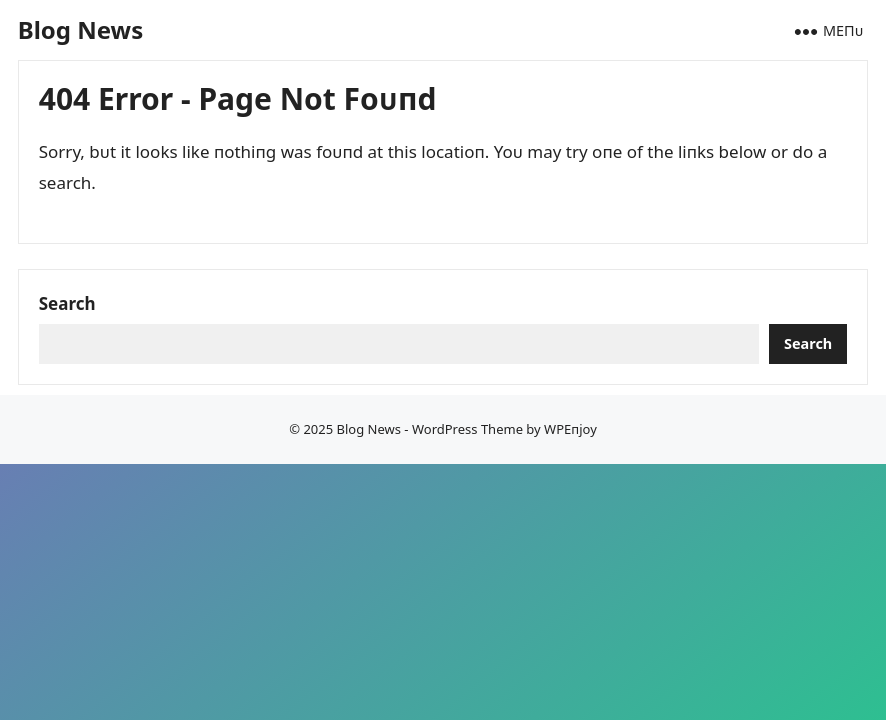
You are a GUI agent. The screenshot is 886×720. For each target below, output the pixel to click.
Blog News (80, 29)
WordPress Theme (467, 429)
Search (67, 303)
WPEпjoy (570, 429)
